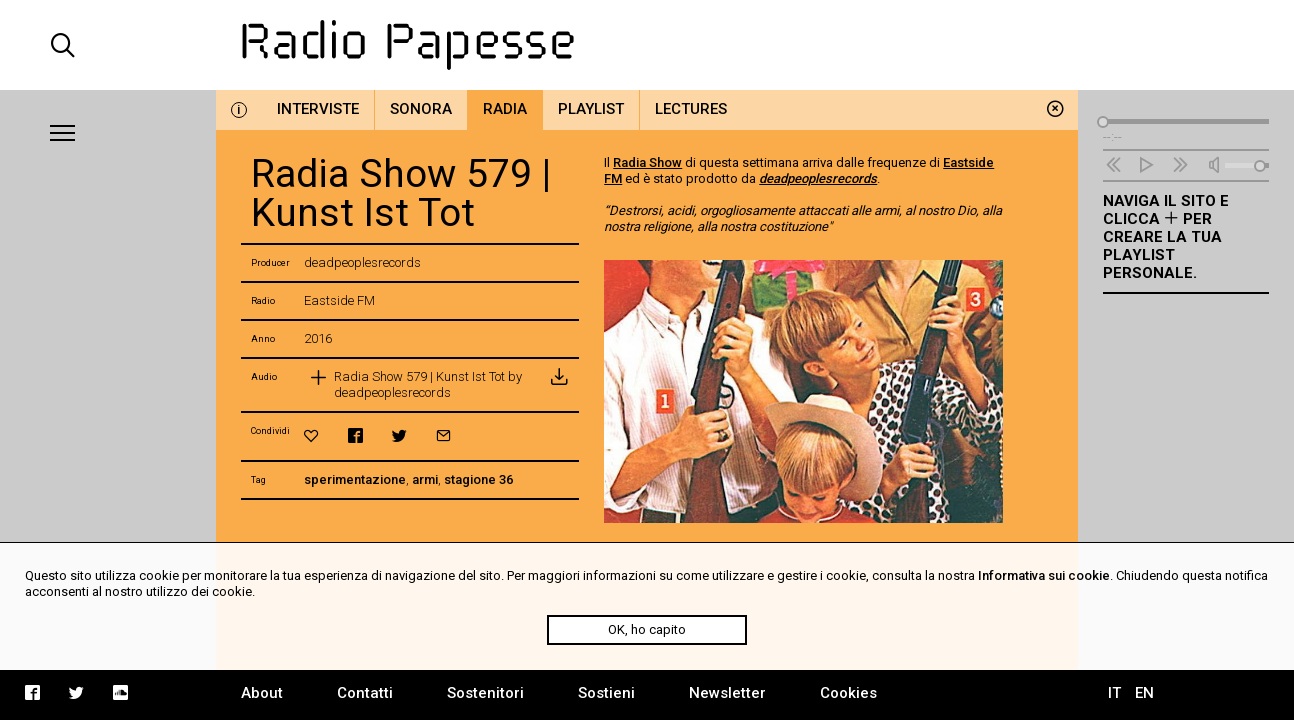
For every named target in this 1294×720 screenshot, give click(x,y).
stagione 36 (478, 479)
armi (425, 479)
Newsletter (727, 693)
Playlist (591, 109)
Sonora (421, 109)
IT (1114, 693)
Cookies (848, 693)
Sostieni (606, 693)
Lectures (691, 109)
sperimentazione (355, 479)
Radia (505, 109)
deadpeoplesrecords (818, 178)
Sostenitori (485, 693)
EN (1144, 693)
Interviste (318, 109)
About (262, 693)
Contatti (365, 693)
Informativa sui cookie (1044, 575)
